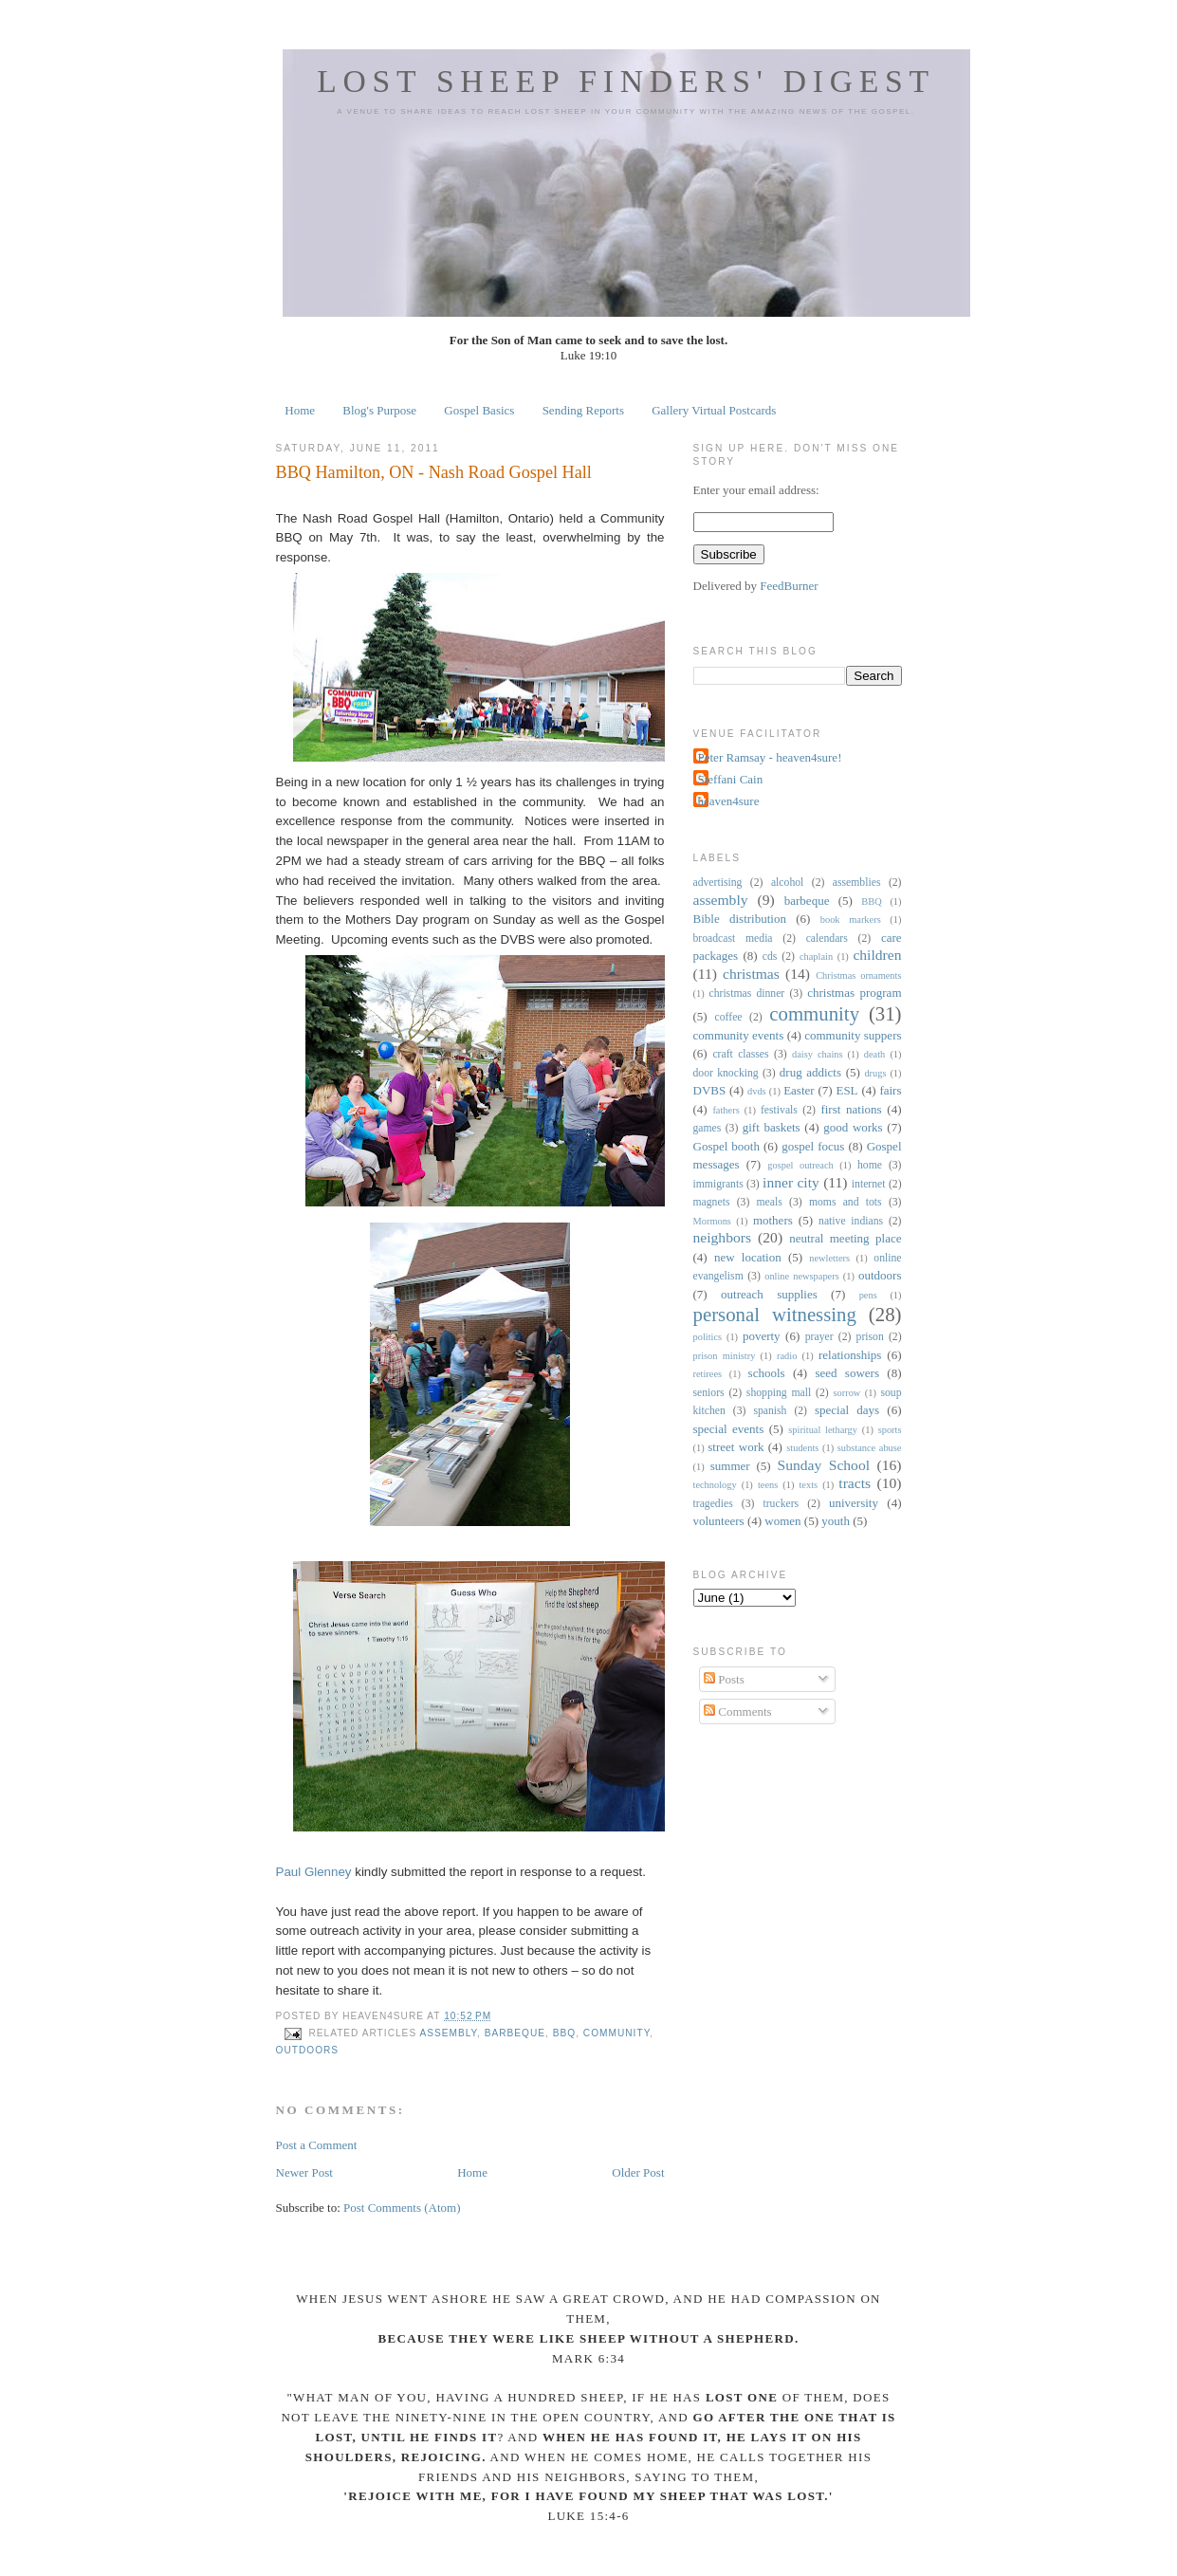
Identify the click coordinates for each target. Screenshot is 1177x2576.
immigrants (718, 1184)
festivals (779, 1110)
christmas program (854, 992)
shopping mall (778, 1393)
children (877, 955)
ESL (846, 1090)
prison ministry (724, 1356)
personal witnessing (774, 1314)
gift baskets (771, 1127)
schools (766, 1373)
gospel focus (813, 1146)
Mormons (712, 1221)
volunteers (719, 1521)
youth (835, 1521)
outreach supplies (769, 1294)
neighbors (722, 1237)
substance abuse (869, 1448)
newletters (829, 1258)
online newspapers (801, 1276)
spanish (769, 1411)
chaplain (816, 956)
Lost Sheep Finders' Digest (625, 81)
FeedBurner (789, 586)
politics (708, 1337)
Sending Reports (583, 410)
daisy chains (817, 1054)
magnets (711, 1202)
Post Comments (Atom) (402, 2207)
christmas (751, 974)
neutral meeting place (845, 1238)
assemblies (857, 882)
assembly (448, 2033)
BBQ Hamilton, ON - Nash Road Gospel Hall (434, 472)
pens (868, 1295)
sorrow (847, 1393)
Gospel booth (726, 1146)
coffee (729, 1017)
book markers (850, 919)
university (853, 1503)
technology (715, 1485)
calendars (827, 938)
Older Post (638, 2172)
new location (748, 1257)
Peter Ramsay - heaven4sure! (770, 757)
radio (787, 1356)
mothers (773, 1220)
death (875, 1054)
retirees (708, 1374)
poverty (762, 1336)
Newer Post (304, 2172)
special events (728, 1429)
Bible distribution (739, 918)
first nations (850, 1109)
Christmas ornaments (858, 975)
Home (300, 410)
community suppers (852, 1035)
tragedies (713, 1504)
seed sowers (847, 1373)
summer (730, 1466)
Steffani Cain (730, 779)
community (616, 2033)
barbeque (515, 2033)
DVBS (709, 1090)
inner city (791, 1182)
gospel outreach (800, 1165)
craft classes (740, 1054)
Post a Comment (317, 2145)
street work (735, 1447)
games (707, 1128)
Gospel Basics (479, 410)
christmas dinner (746, 993)
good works (852, 1127)
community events (738, 1035)
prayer (819, 1337)
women (782, 1521)
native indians (850, 1221)
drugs (875, 1073)
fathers (725, 1110)
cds (770, 956)
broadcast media (733, 938)
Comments (738, 1711)
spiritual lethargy (822, 1430)
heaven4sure (729, 801)
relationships (849, 1355)
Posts (724, 1679)
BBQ (564, 2033)
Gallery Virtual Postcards (714, 410)
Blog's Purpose (379, 410)
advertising (718, 882)
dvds (756, 1091)
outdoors (308, 2050)
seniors (709, 1393)
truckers (781, 1504)
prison (870, 1337)
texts (808, 1485)
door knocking (726, 1073)
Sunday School (823, 1465)
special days (847, 1410)
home (869, 1165)
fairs (890, 1090)
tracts (854, 1483)
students (802, 1448)
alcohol (787, 882)
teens (768, 1485)
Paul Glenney (314, 1872)
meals (769, 1202)
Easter (798, 1090)
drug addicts (810, 1072)
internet (869, 1184)
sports (890, 1430)
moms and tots (845, 1202)
